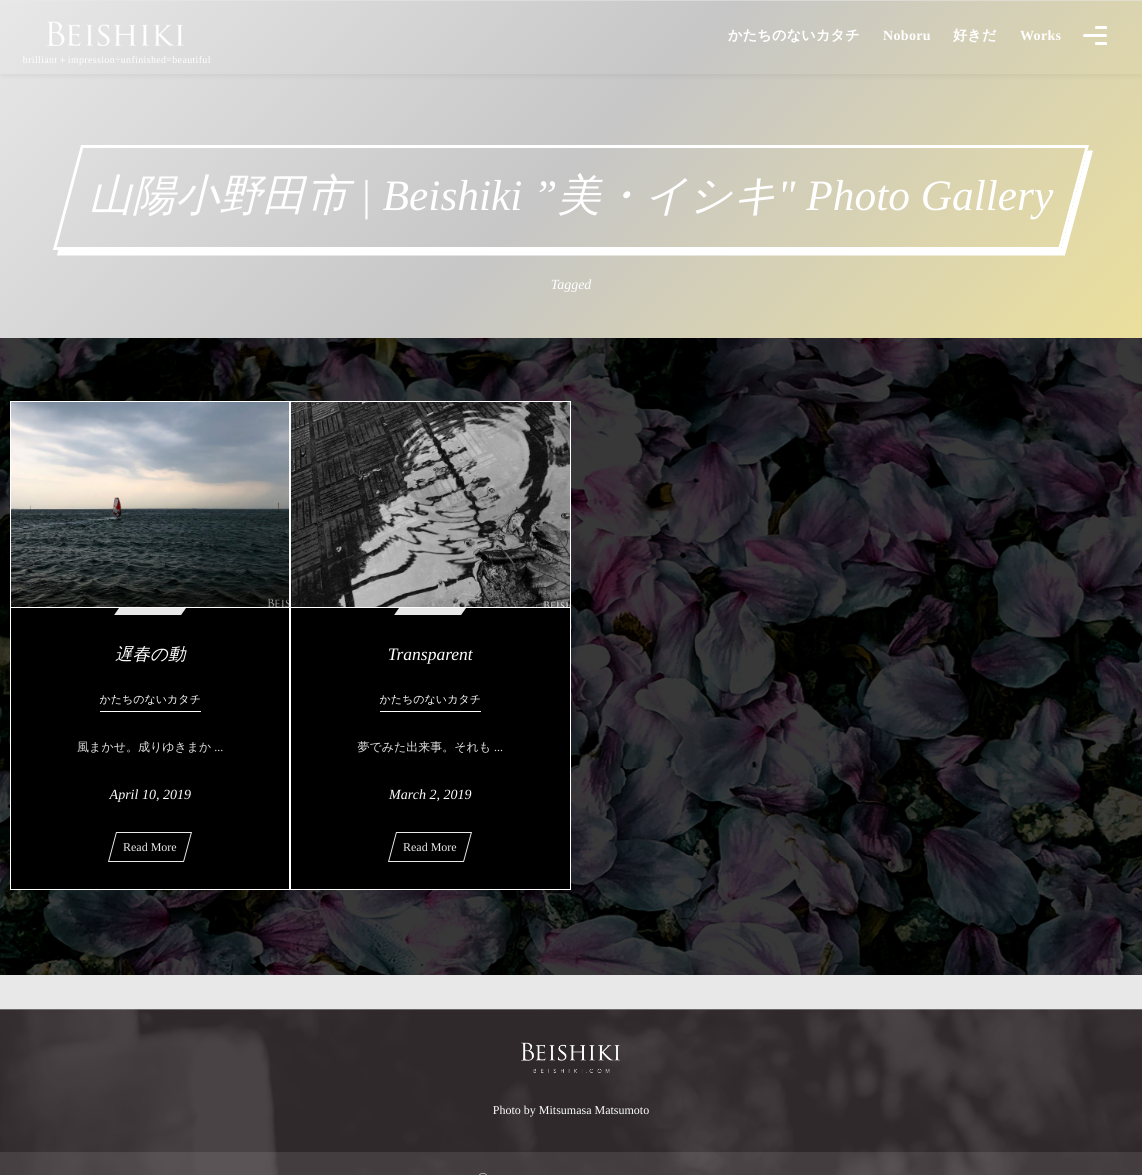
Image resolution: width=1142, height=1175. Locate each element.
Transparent (430, 654)
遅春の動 (150, 654)
